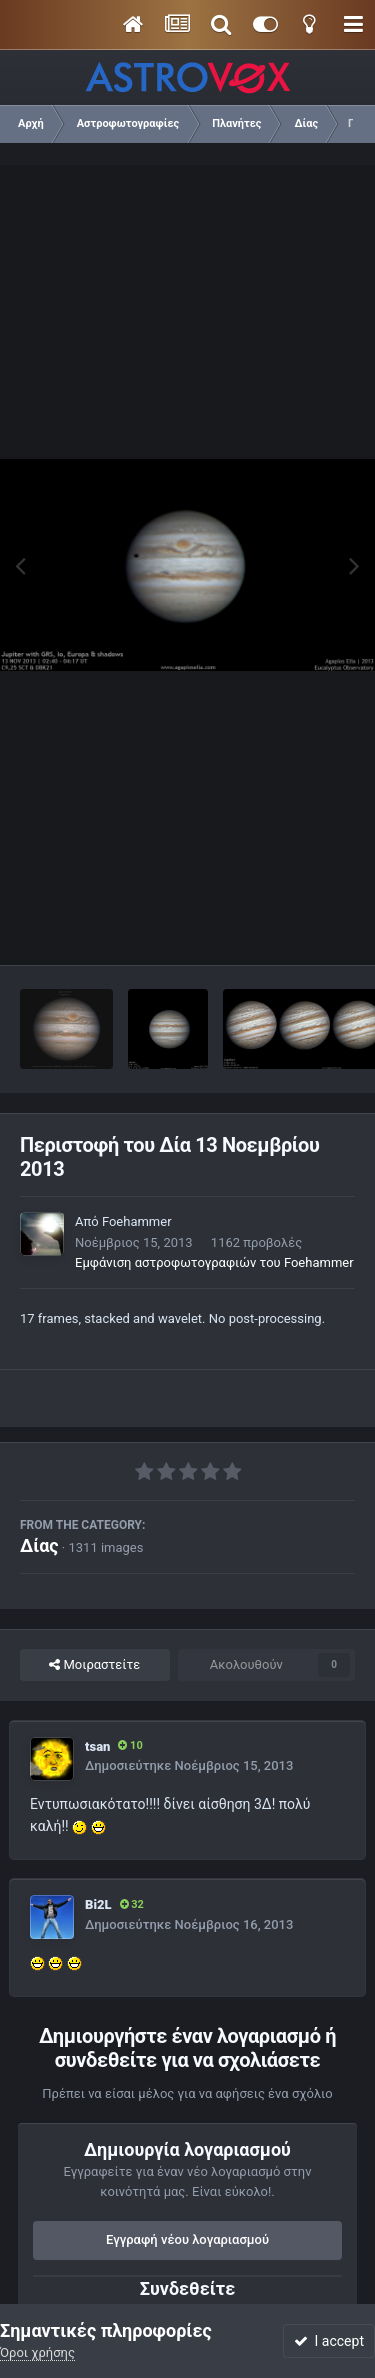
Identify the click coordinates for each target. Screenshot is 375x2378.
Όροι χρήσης (37, 2352)
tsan (97, 1746)
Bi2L (98, 1904)
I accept (329, 2341)
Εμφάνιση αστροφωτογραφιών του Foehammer (214, 1262)
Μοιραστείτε (94, 1665)
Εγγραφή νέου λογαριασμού (187, 2239)
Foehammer (137, 1221)
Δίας (39, 1545)
